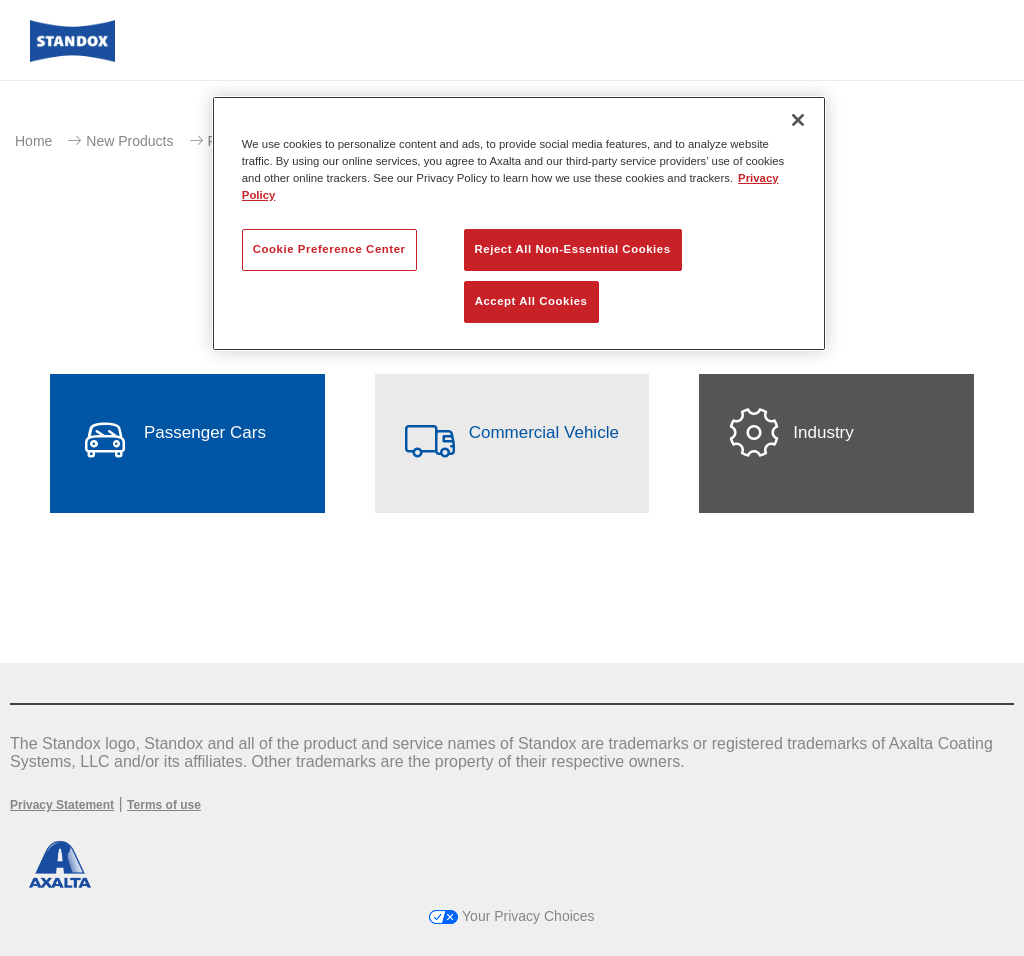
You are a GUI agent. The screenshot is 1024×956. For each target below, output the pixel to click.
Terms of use (164, 805)
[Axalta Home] (72, 56)
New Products (129, 141)
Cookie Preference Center (329, 249)
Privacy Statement (62, 805)
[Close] (798, 120)
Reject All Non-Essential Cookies (573, 249)
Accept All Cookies (531, 301)
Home (33, 141)
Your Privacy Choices (511, 916)
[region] (519, 223)
